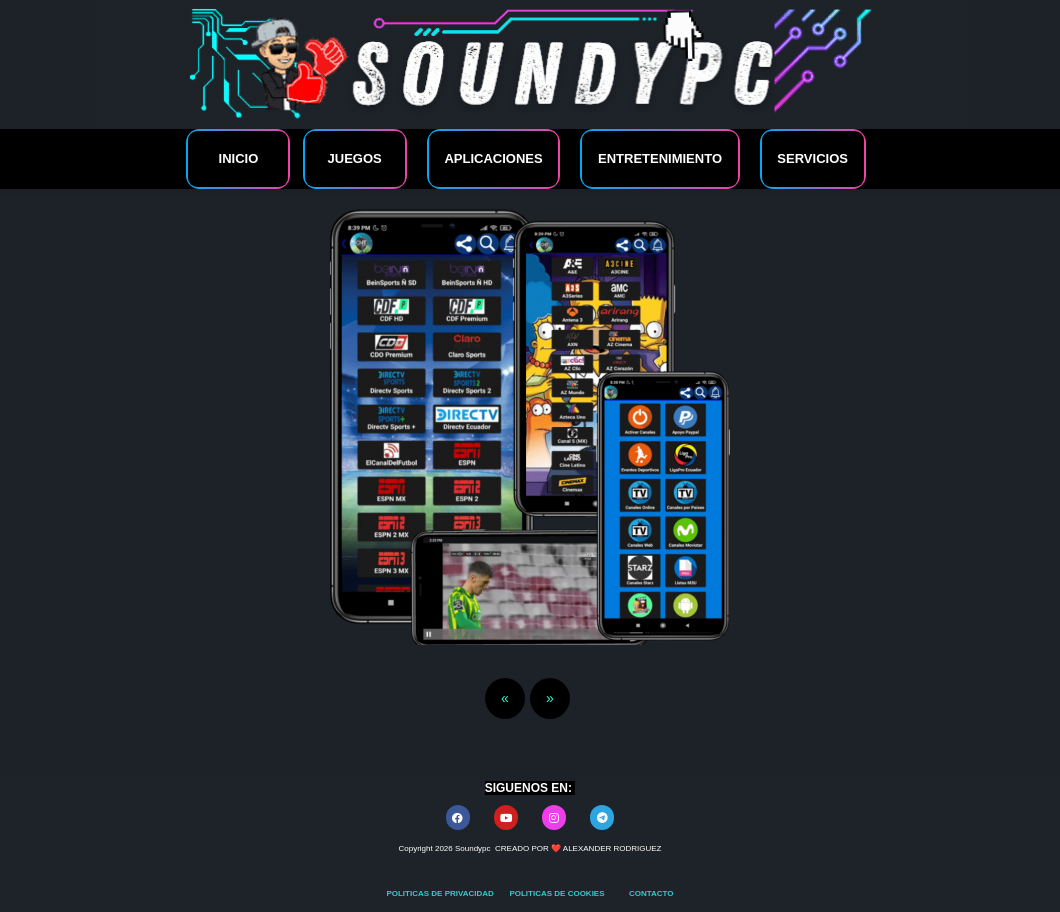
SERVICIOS (812, 158)
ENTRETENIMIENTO (660, 158)
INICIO (239, 158)
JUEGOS (355, 158)
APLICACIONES (493, 158)
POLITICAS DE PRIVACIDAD (441, 893)
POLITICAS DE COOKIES (557, 893)
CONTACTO (651, 893)
